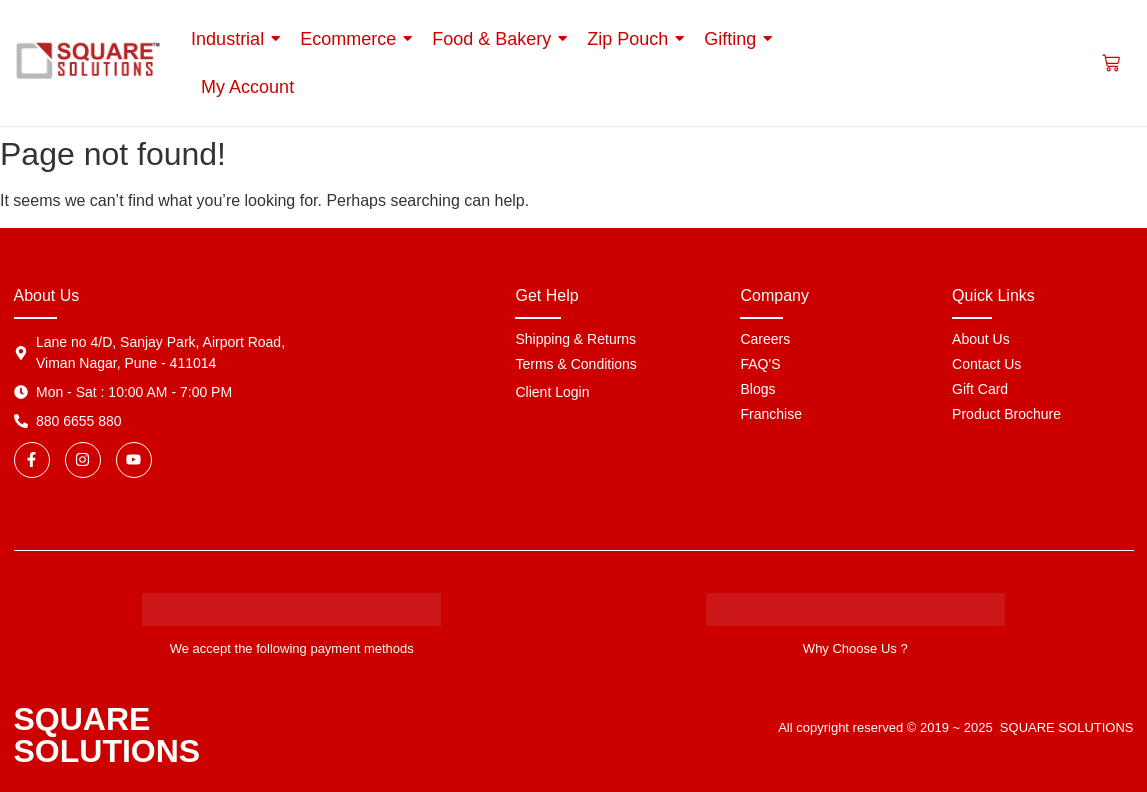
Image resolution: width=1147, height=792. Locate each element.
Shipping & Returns (575, 339)
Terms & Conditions (575, 364)
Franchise (770, 414)
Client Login (552, 392)
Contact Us (986, 364)
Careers (765, 339)
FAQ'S (760, 364)
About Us (981, 339)
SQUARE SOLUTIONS (107, 735)
